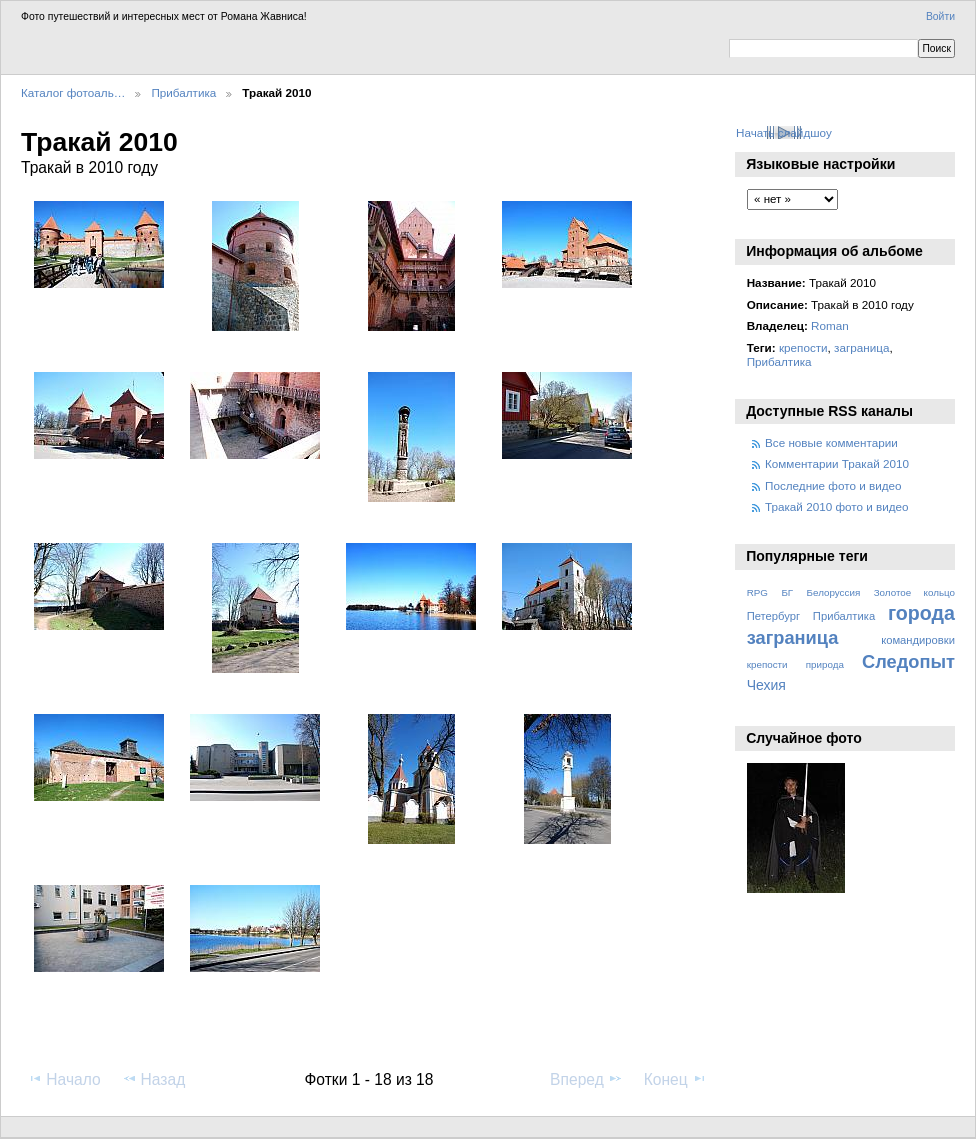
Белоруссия (834, 592)
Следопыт (908, 661)
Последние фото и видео (833, 485)
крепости (803, 347)
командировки (918, 640)
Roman (830, 325)
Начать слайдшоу (784, 132)
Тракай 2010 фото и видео (837, 506)
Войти (940, 16)
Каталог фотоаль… (73, 92)
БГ (787, 592)
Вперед (586, 1079)
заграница (861, 347)
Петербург (773, 616)
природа (825, 664)
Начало (63, 1079)
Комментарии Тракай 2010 (837, 463)
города (921, 613)
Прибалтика (183, 92)
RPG (757, 592)
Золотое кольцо (914, 592)
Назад (154, 1079)
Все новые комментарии (831, 442)
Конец (675, 1079)
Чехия (766, 685)
